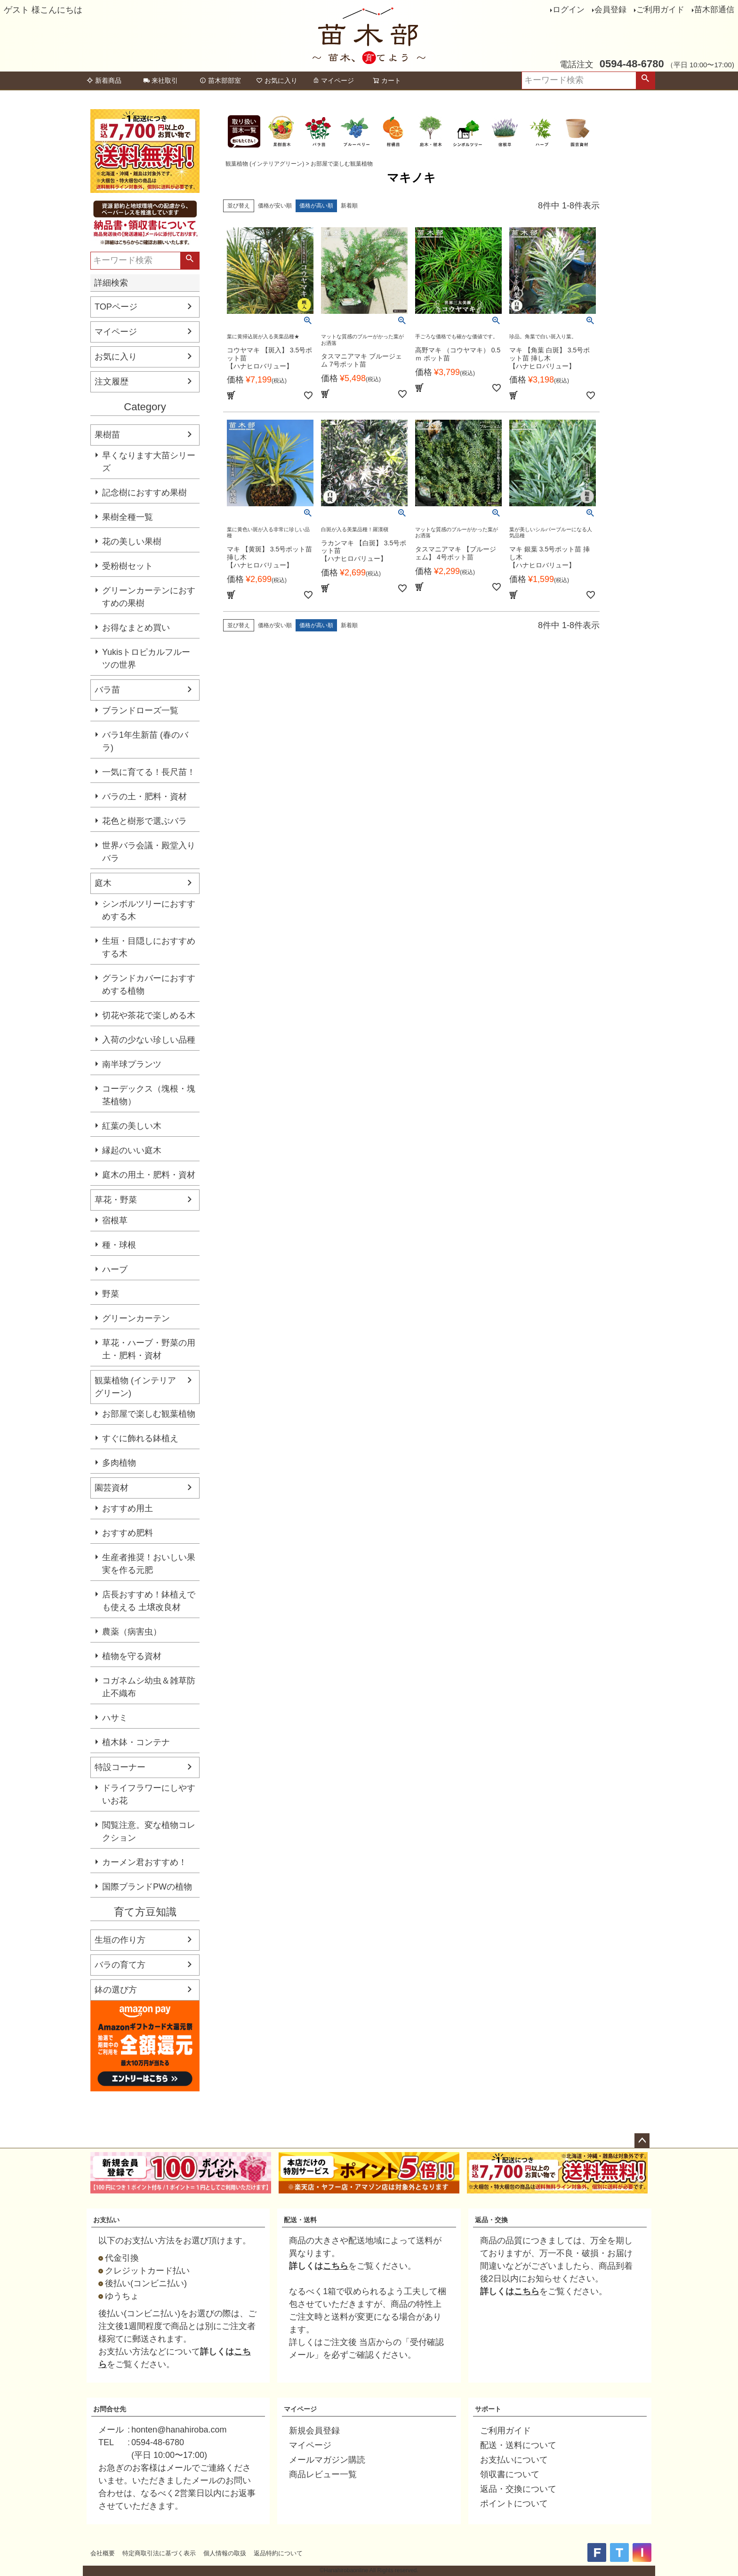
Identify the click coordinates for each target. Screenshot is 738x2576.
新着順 (349, 205)
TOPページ (116, 306)
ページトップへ (642, 2140)
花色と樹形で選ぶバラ (144, 821)
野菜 (110, 1294)
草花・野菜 (116, 1199)
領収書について (509, 2474)
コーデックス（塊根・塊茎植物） (148, 1095)
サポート (488, 2409)
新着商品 (104, 80)
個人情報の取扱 (224, 2553)
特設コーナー (120, 1767)
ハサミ (115, 1718)
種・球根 (119, 1245)
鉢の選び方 (116, 1989)
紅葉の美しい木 (131, 1126)
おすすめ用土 (127, 1508)
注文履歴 (111, 381)
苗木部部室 (220, 80)
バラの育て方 (120, 1965)
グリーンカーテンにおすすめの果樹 (148, 597)
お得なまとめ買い (136, 627)
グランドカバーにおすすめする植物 (148, 984)
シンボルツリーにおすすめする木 (148, 910)
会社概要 (102, 2553)
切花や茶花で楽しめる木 (148, 1015)
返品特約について (278, 2553)
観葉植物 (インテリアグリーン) (135, 1387)
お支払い (106, 2220)
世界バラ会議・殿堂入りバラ (148, 852)
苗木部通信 (714, 9)
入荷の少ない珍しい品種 (148, 1040)
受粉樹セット (127, 566)
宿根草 (115, 1220)
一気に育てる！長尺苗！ (148, 772)
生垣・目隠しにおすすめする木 (148, 947)
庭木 (103, 883)
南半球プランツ (131, 1064)
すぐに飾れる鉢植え (140, 1438)
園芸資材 (111, 1487)
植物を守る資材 (131, 1656)
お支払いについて (514, 2459)
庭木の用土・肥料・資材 (148, 1175)
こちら (335, 2266)
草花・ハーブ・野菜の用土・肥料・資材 (148, 1349)
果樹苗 (107, 434)
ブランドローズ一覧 (140, 710)
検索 (645, 80)
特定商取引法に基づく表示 (159, 2553)
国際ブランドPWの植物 (147, 1886)
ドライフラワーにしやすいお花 (148, 1794)
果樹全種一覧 (127, 517)
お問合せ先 (109, 2409)
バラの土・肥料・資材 (144, 796)
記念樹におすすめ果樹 (144, 492)
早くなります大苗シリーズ (148, 462)
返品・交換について (518, 2489)
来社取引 (160, 80)
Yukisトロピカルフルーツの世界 (146, 658)
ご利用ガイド (660, 9)
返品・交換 (491, 2220)
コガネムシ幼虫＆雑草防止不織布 (148, 1687)
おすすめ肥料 (127, 1533)
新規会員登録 (314, 2430)
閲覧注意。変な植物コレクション (148, 1831)
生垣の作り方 (120, 1940)
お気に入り (276, 80)
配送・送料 (300, 2220)
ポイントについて (514, 2503)
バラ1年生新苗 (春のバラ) (145, 741)
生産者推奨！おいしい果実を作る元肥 (148, 1564)
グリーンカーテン (136, 1318)
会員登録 (610, 9)
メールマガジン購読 (327, 2459)
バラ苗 (107, 689)
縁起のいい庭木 (131, 1150)
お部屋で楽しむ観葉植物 (148, 1414)
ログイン (569, 9)
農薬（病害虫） (131, 1631)
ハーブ (115, 1269)
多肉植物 (119, 1462)
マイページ (333, 80)
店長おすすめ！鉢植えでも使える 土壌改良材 (148, 1601)
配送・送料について (518, 2445)
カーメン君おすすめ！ (144, 1862)
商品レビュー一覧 (323, 2474)
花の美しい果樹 (131, 541)
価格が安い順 (275, 205)
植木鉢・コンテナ (136, 1742)
